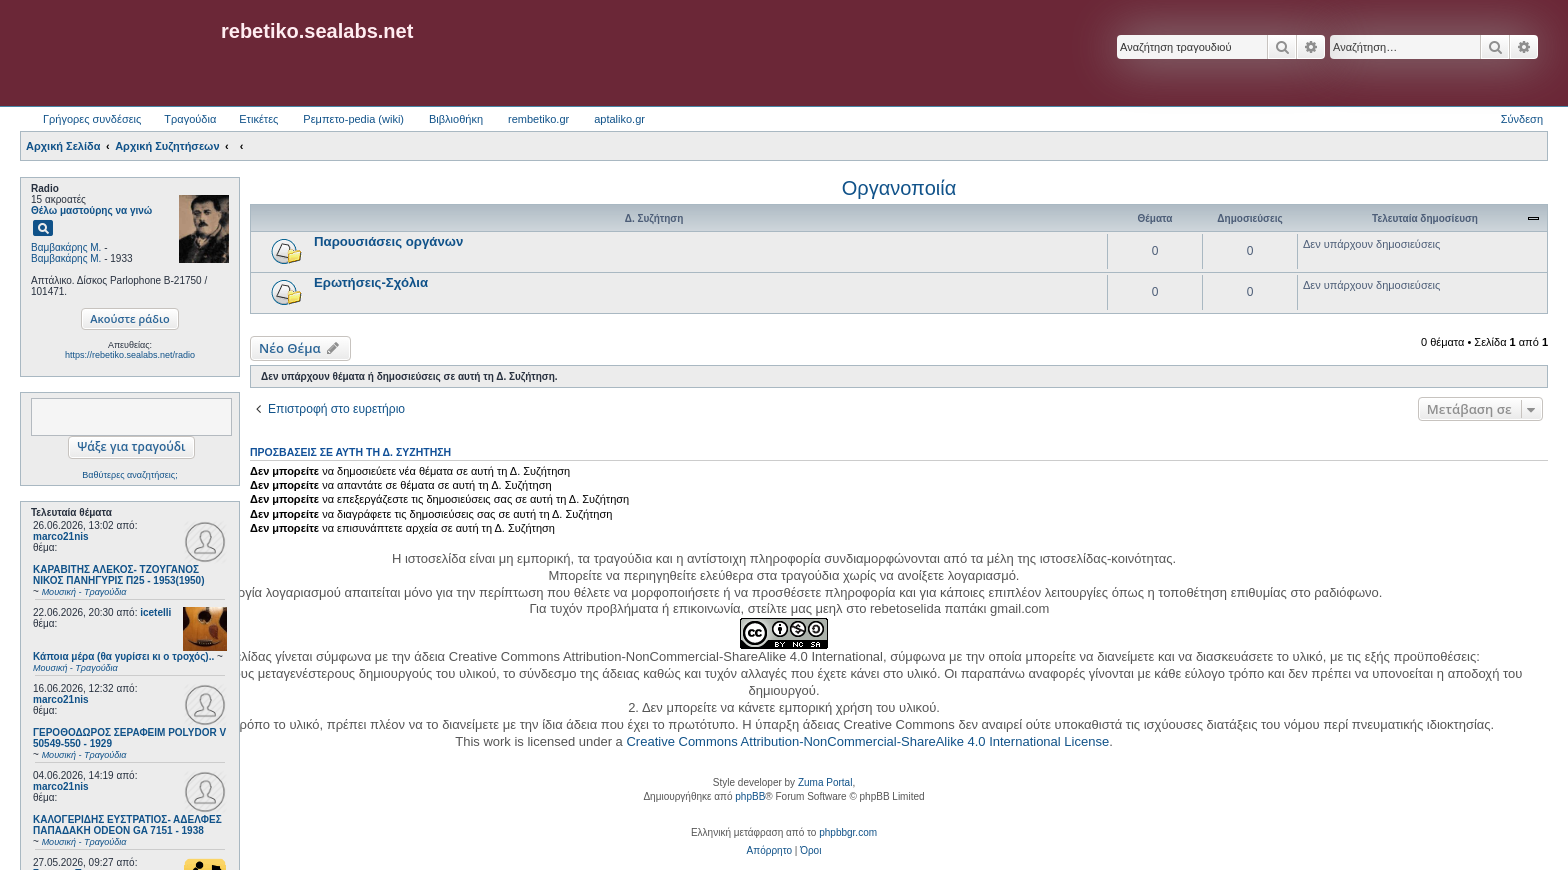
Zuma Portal (825, 782)
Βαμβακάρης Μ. (66, 247)
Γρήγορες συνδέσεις (92, 119)
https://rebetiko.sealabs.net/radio (130, 355)
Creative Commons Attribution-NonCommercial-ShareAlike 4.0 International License (867, 741)
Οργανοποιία (899, 188)
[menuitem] (769, 851)
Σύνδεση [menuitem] (1522, 119)
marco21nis (61, 536)
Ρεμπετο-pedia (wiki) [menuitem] (353, 119)
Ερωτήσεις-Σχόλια (371, 282)
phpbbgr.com (848, 832)
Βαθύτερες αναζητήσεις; (129, 475)
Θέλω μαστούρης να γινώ (91, 210)
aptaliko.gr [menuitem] (619, 119)
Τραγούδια (190, 119)
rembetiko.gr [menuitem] (538, 119)
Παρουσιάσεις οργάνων (388, 241)
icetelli (155, 612)
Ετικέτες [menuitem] (258, 119)
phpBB (750, 796)
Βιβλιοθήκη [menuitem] (456, 119)
